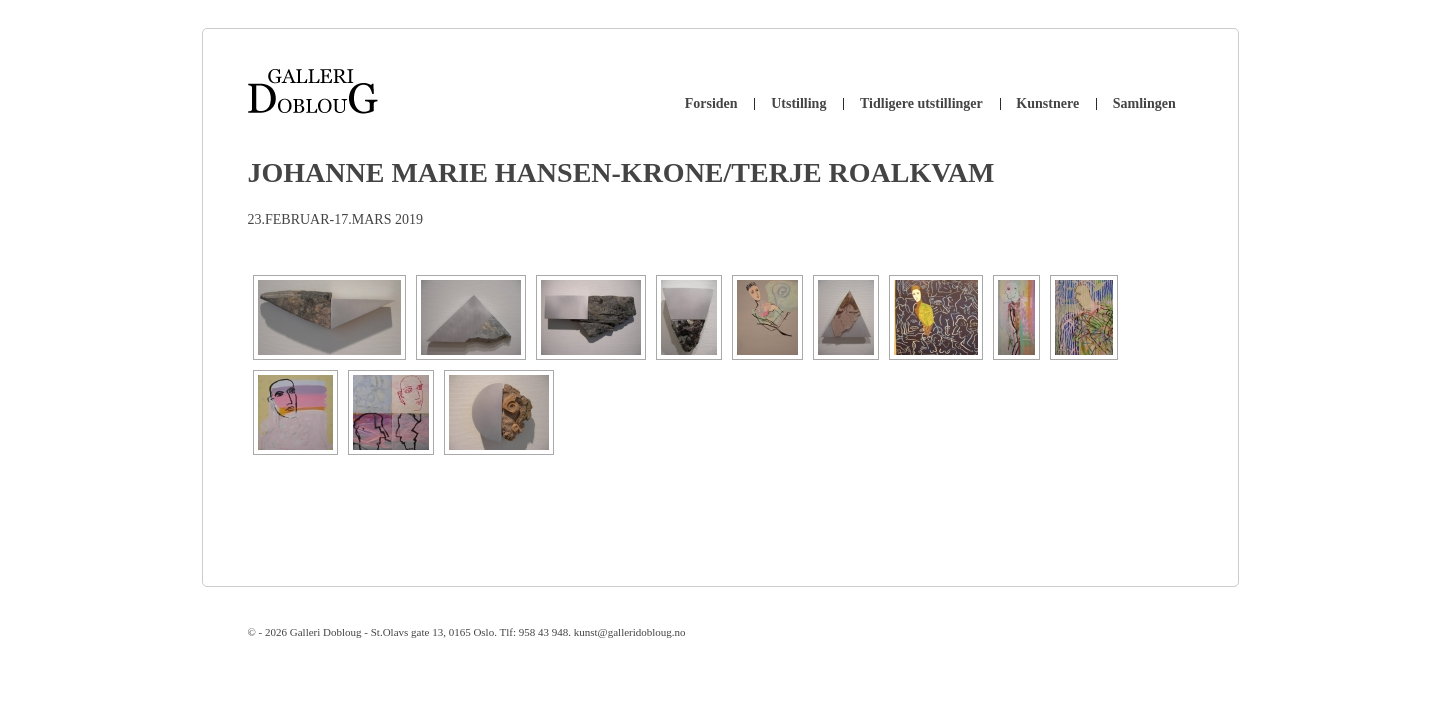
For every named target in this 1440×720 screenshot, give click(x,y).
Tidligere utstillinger (921, 103)
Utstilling (798, 103)
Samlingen (1144, 103)
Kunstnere (1047, 103)
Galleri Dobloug (326, 632)
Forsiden (711, 103)
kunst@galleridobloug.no (630, 632)
